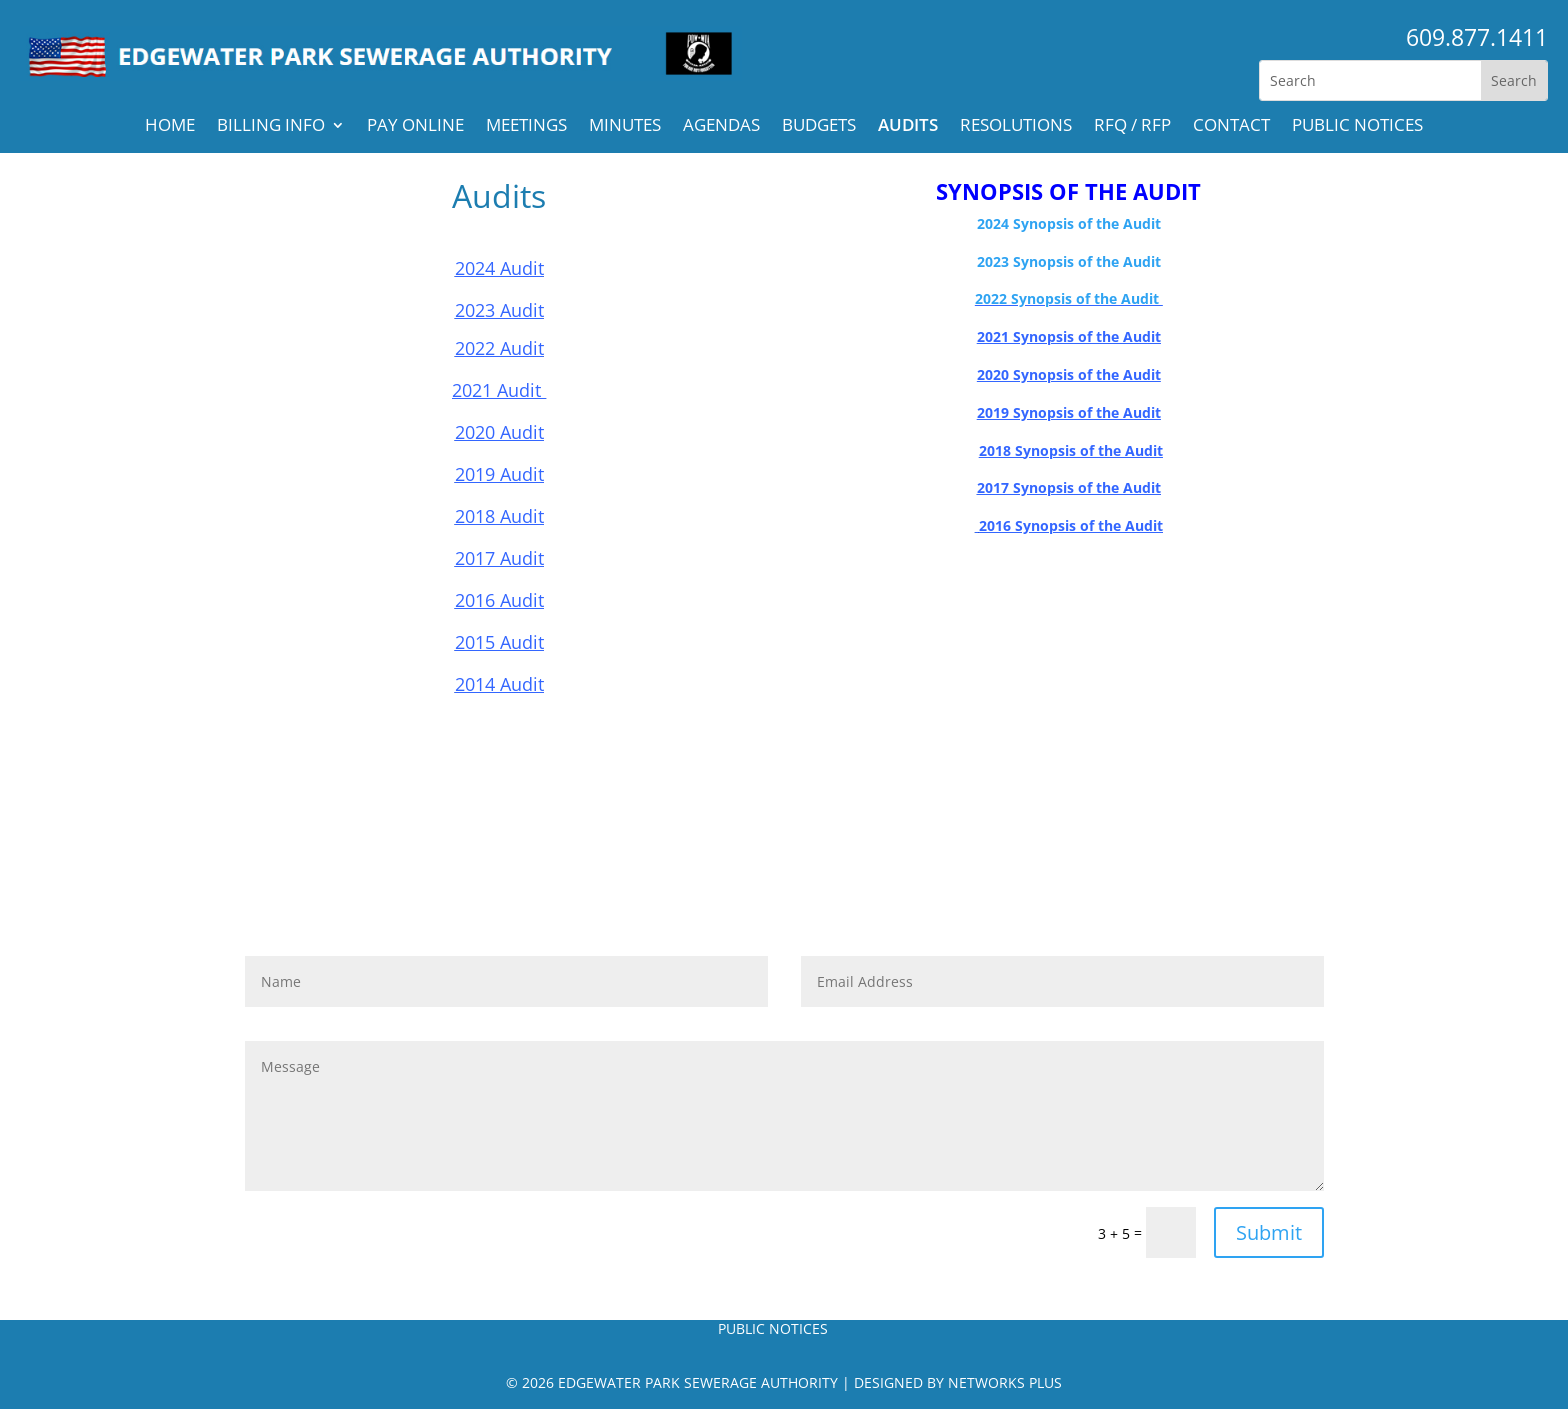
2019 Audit (499, 474)
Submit (1269, 1232)
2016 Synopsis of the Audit (1071, 525)
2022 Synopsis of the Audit (1069, 298)
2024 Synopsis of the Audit (1069, 223)
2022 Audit (499, 348)
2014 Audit (499, 684)
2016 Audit (499, 600)
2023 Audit (499, 310)
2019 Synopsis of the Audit (1069, 412)
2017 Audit (499, 558)
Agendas (721, 127)
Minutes (625, 127)
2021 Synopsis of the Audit (1069, 336)
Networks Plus (1005, 1382)
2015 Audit (499, 642)
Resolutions (1016, 127)
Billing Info (271, 127)
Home (170, 127)
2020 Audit (499, 432)
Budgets (819, 127)
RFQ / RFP (1132, 127)
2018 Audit (499, 516)
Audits (908, 127)
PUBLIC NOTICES (1357, 127)
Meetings (526, 127)
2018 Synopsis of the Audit (1071, 450)
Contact (1231, 127)
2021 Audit (499, 390)
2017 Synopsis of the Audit (1069, 487)
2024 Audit (499, 268)
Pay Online (415, 127)
